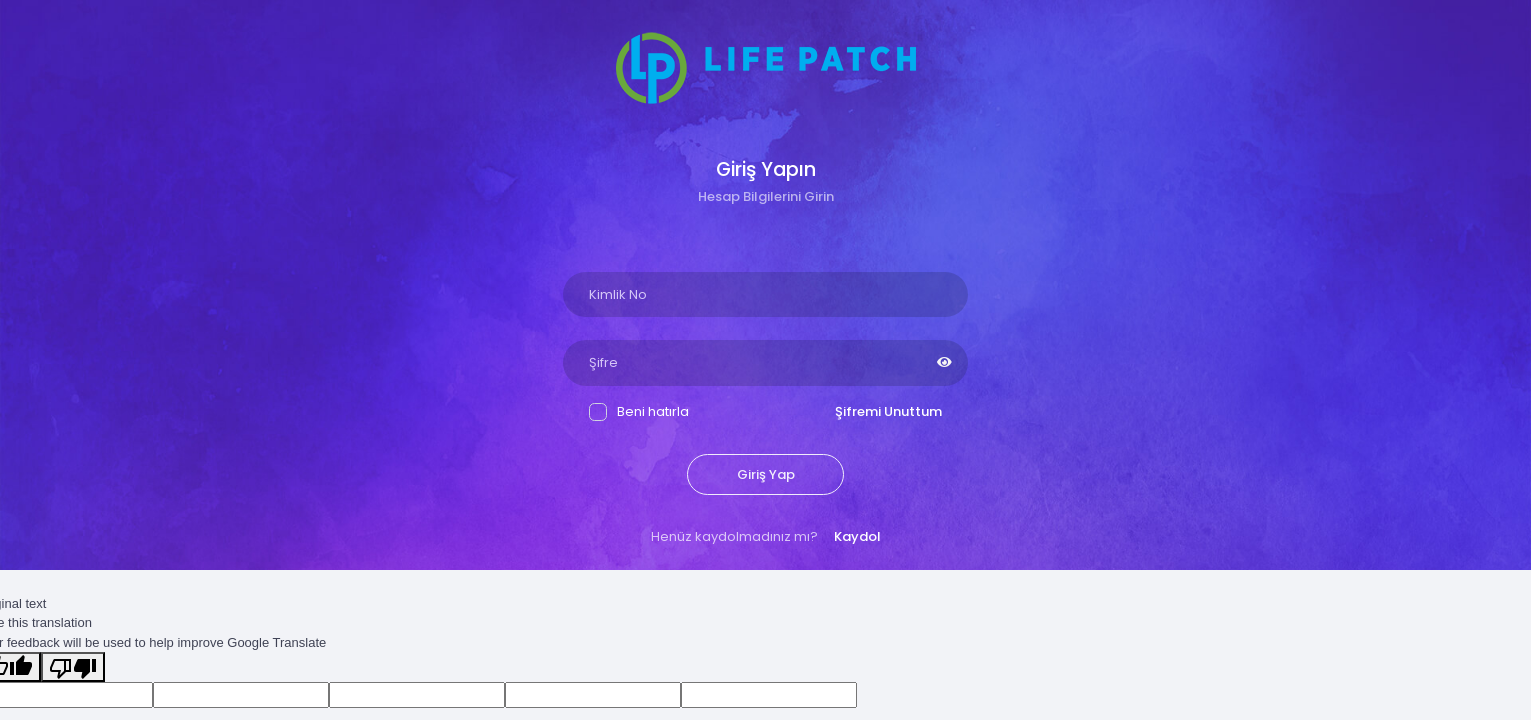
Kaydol (857, 536)
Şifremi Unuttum (888, 411)
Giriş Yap (766, 474)
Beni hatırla (639, 411)
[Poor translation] (73, 667)
